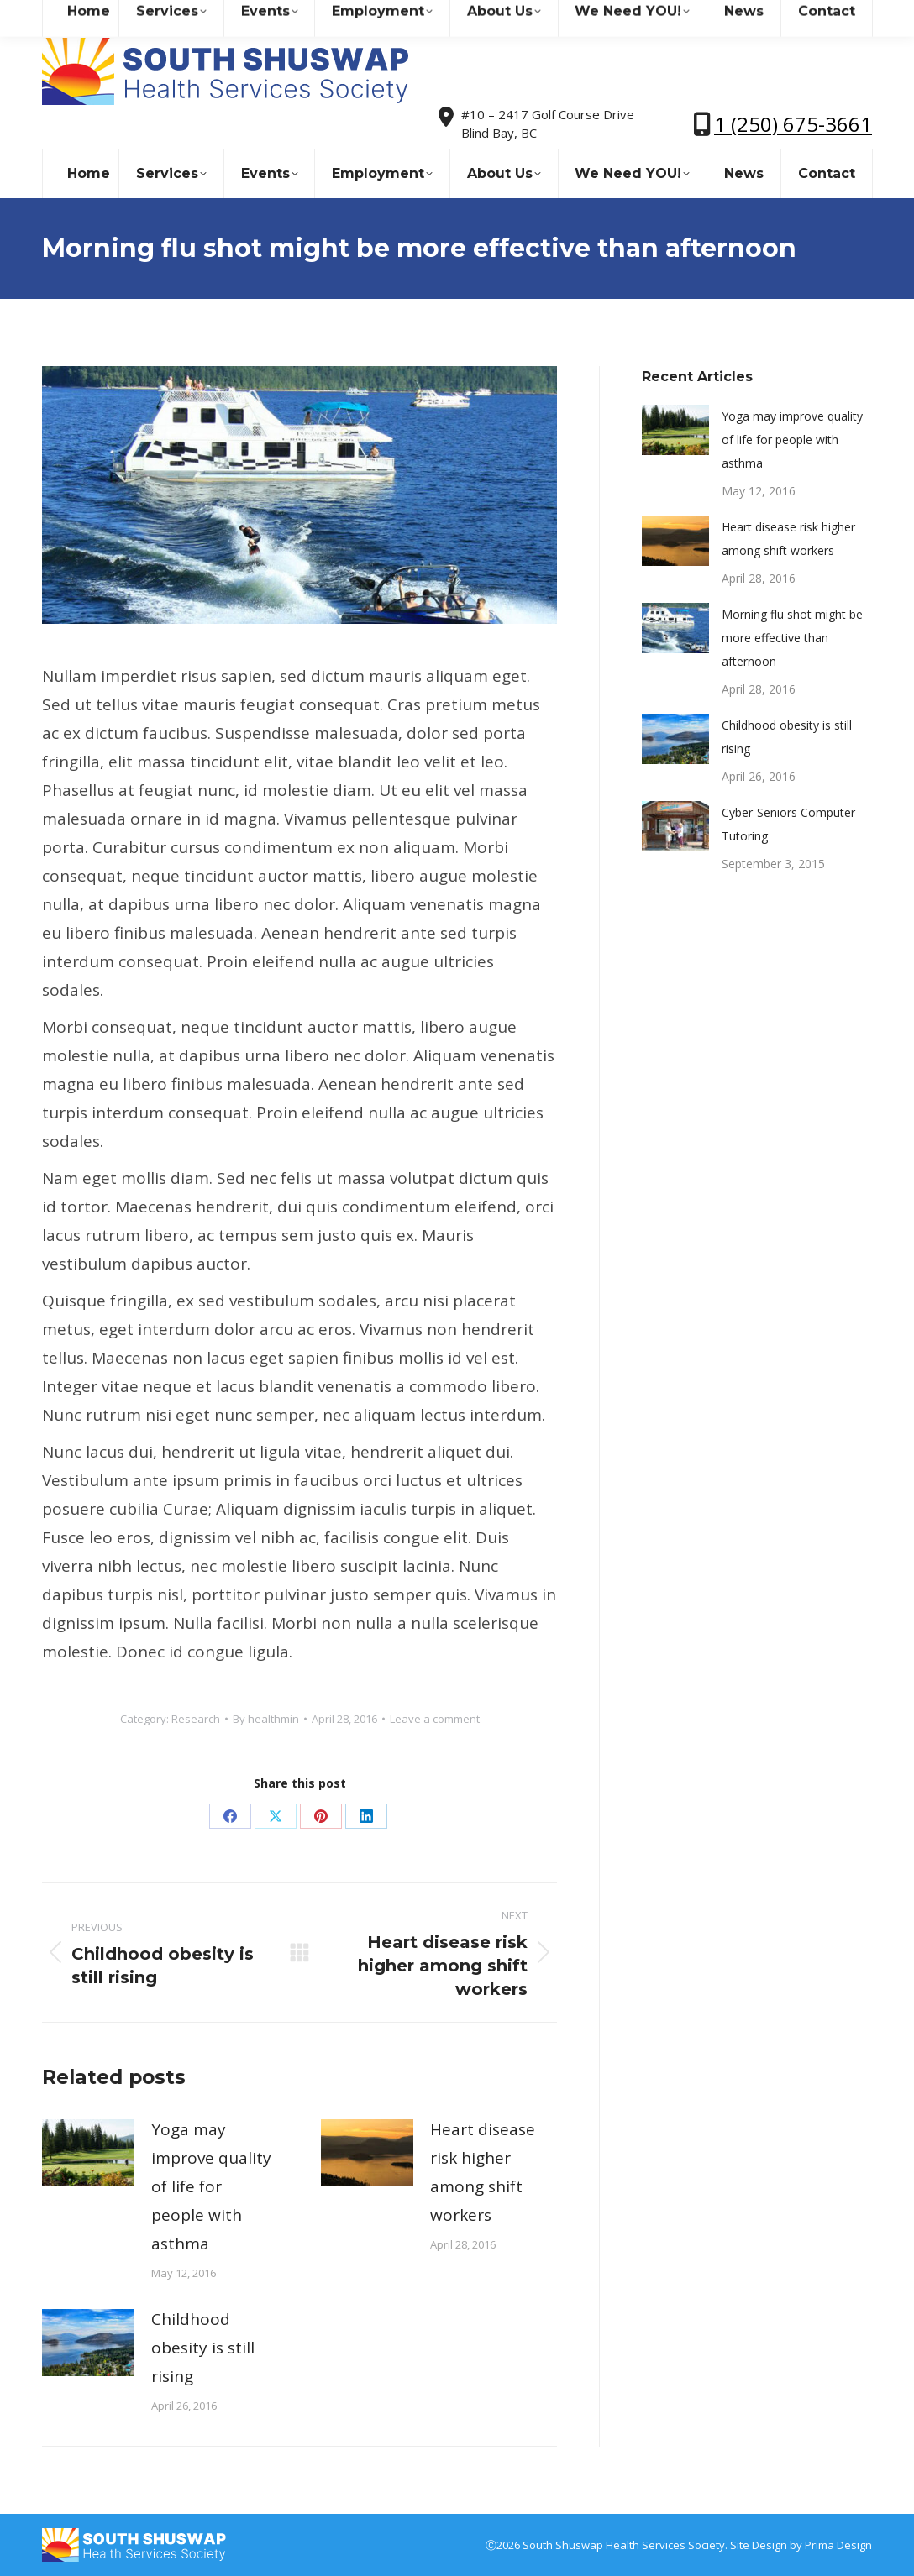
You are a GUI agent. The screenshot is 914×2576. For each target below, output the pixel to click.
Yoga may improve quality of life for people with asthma (211, 2186)
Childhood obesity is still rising (203, 2347)
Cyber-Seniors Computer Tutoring (788, 824)
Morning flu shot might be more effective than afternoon (792, 637)
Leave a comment (435, 1718)
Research (195, 1718)
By (266, 1718)
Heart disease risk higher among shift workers (482, 2172)
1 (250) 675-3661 (793, 124)
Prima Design (838, 2544)
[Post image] (88, 2152)
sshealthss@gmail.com (188, 16)
